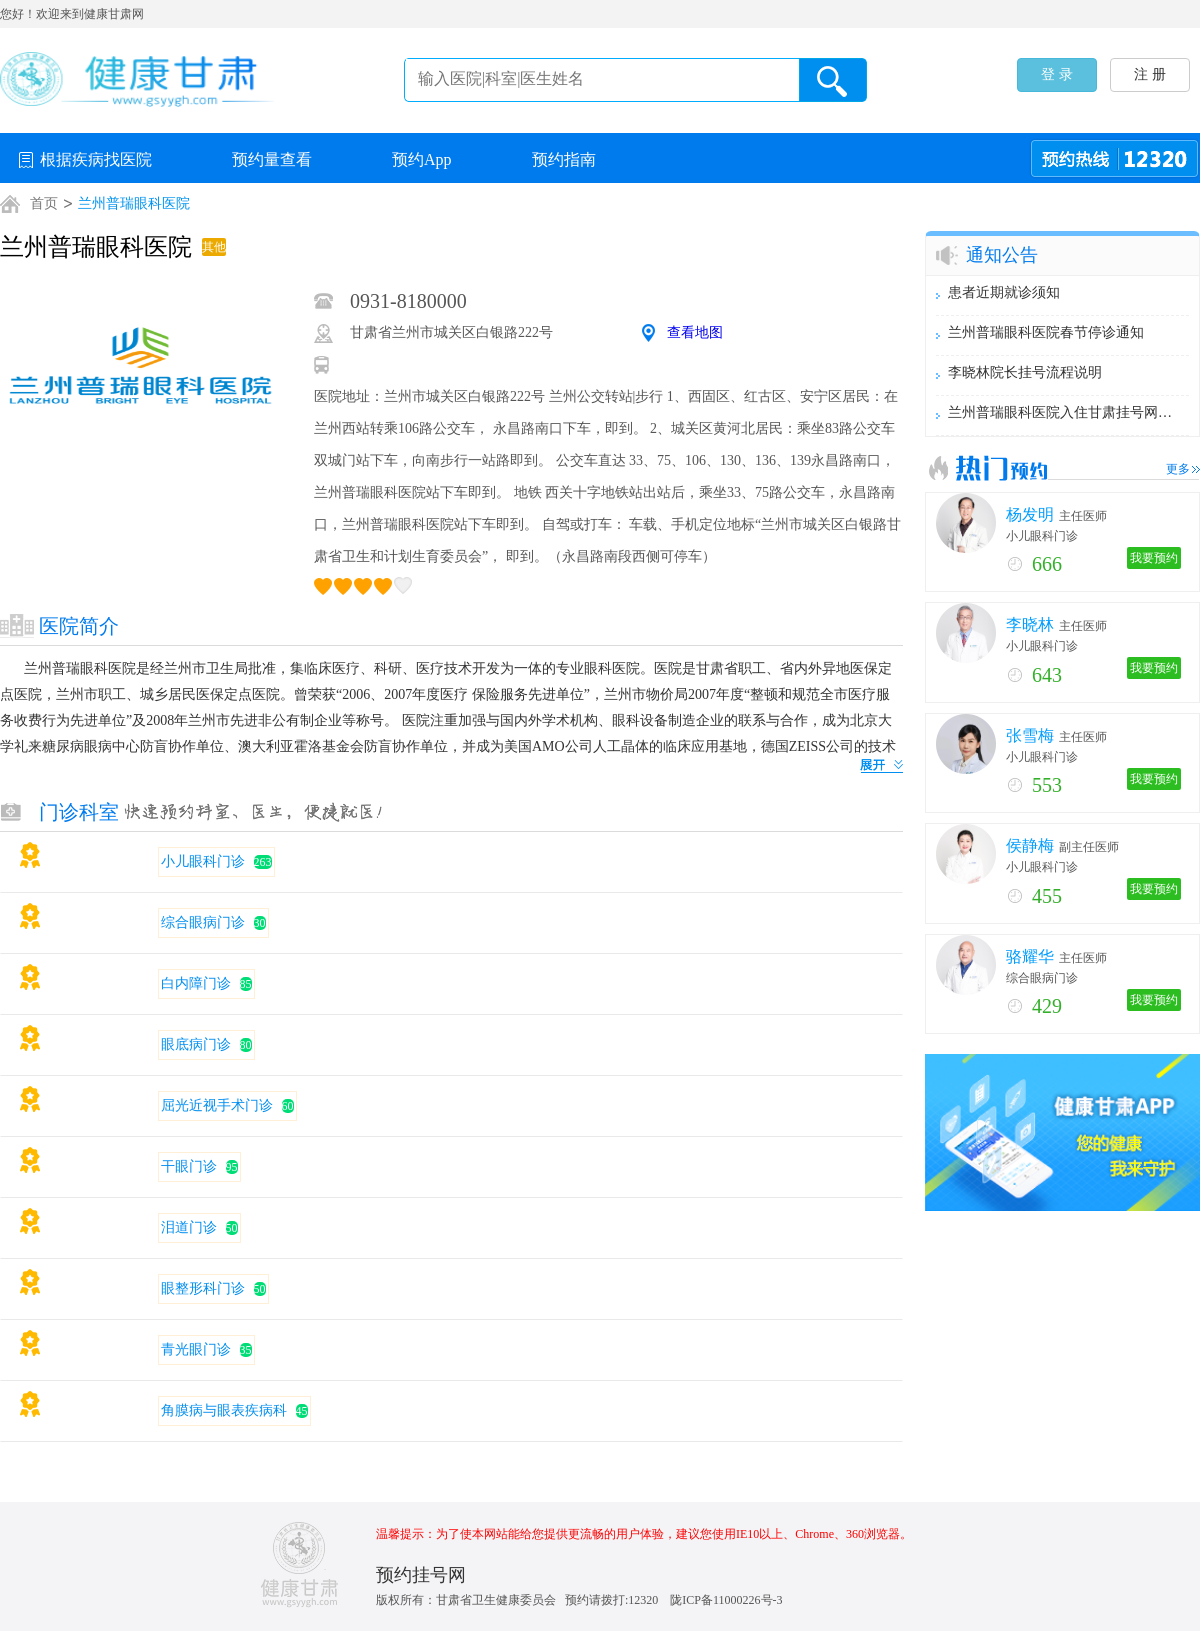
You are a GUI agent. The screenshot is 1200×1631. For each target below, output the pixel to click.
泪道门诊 (189, 1227)
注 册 (1150, 74)
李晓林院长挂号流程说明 (1025, 372)
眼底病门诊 (196, 1044)
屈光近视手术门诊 (217, 1105)
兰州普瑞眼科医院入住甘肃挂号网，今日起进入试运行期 (1062, 412)
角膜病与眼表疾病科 (224, 1410)
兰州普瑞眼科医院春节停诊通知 (1046, 332)
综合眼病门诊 (203, 922)
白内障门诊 (196, 983)
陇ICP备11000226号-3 (726, 1600)
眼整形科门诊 (203, 1288)
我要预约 (1154, 558)
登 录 (1057, 74)
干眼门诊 (189, 1166)
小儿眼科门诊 (203, 861)
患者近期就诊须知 (1004, 292)
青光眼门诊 (196, 1349)
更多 (1178, 469)
